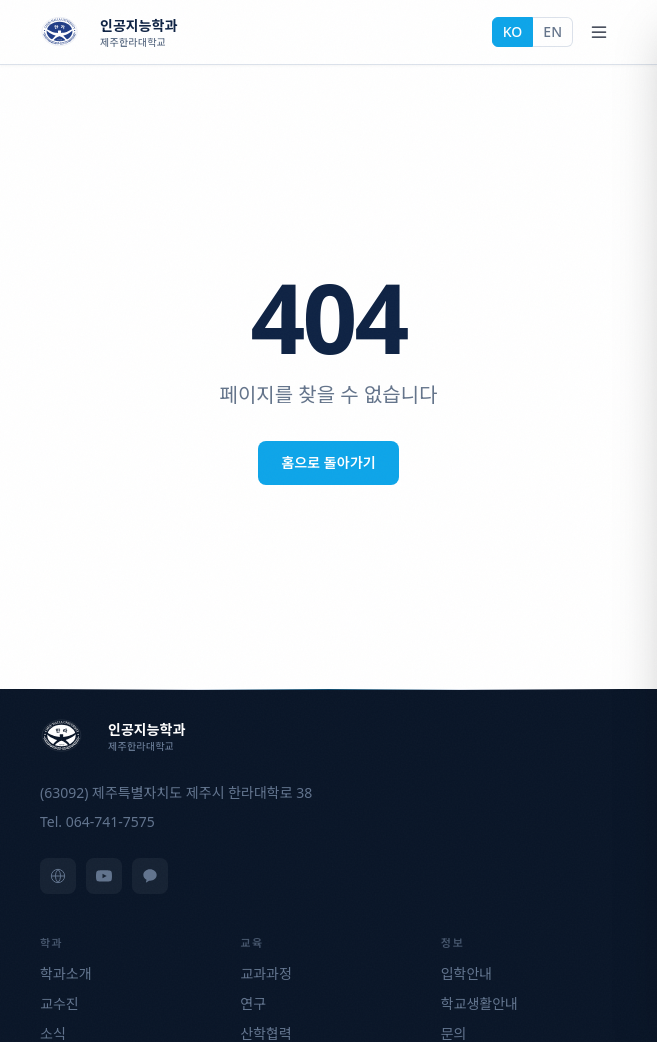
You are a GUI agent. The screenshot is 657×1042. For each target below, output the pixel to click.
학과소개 (66, 973)
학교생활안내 (479, 1003)
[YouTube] (104, 876)
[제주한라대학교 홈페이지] (58, 876)
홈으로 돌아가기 (329, 462)
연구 (253, 1003)
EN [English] (552, 31)
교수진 (59, 1003)
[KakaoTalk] (150, 876)
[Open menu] (599, 32)
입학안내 (467, 973)
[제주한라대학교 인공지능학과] (108, 32)
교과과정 (266, 973)
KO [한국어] (513, 31)
